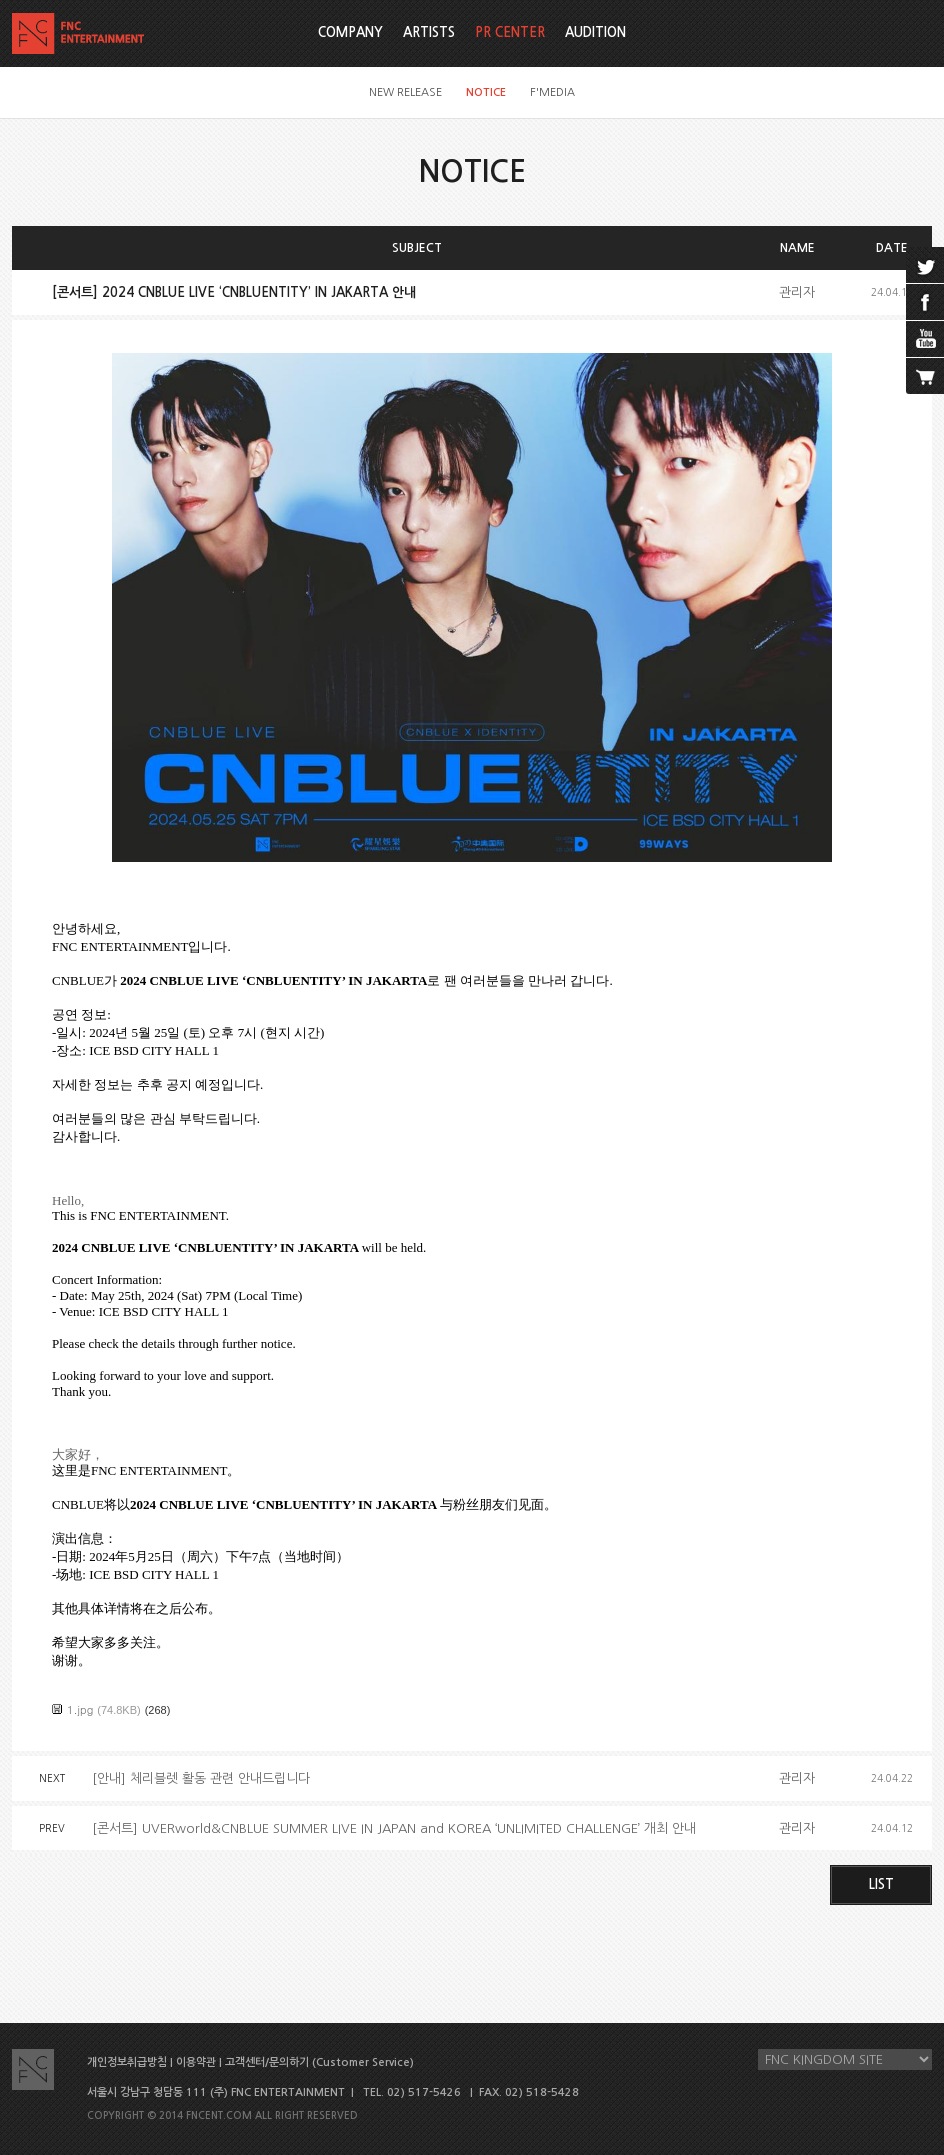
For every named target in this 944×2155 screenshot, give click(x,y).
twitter (925, 265)
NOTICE (486, 92)
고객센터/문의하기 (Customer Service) (319, 2062)
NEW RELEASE (405, 92)
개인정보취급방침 (127, 2062)
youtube (925, 339)
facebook (925, 302)
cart (925, 376)
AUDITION (595, 32)
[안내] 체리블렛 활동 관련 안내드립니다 (201, 1778)
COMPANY (350, 32)
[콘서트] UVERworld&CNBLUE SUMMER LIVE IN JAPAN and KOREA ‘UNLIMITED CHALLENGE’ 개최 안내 (394, 1828)
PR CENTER (510, 32)
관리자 (797, 292)
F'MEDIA (552, 92)
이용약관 (196, 2062)
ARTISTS (429, 32)
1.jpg (80, 1709)
